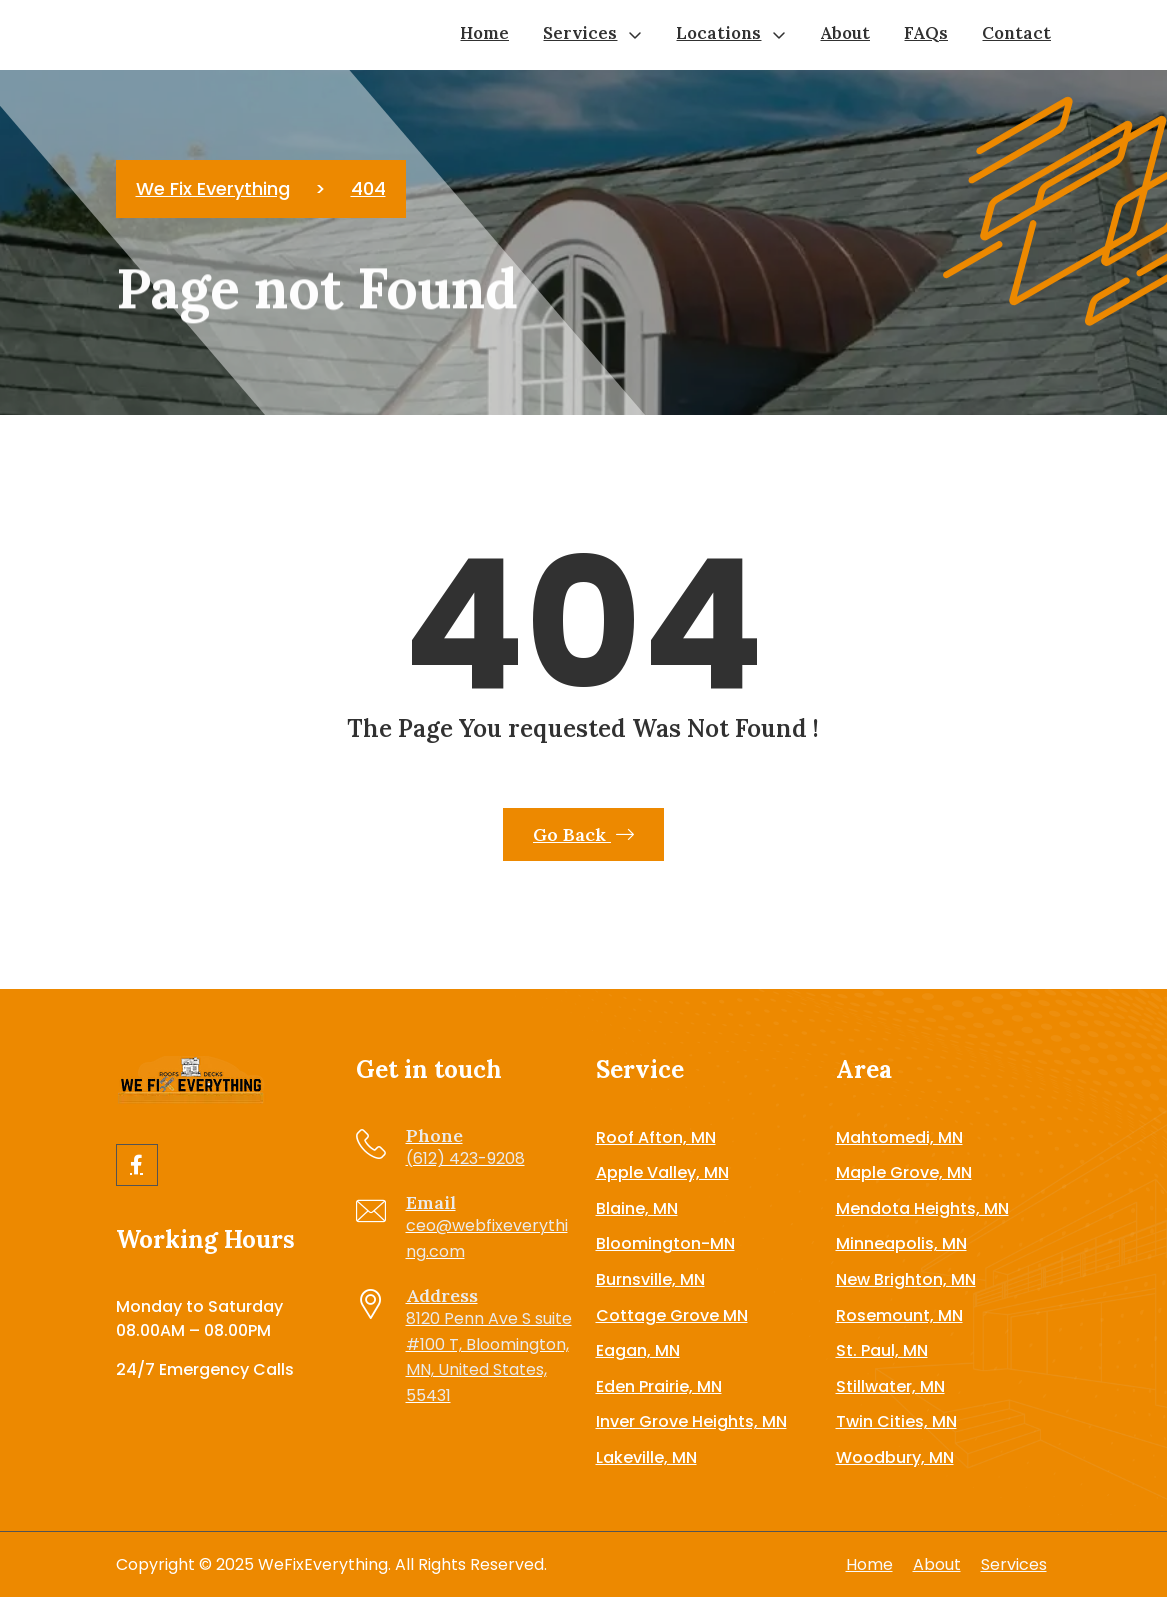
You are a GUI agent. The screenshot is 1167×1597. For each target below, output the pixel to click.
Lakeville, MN (646, 1457)
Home (484, 33)
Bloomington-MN (665, 1243)
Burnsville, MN (650, 1279)
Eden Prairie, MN (659, 1386)
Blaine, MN (637, 1208)
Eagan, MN (638, 1350)
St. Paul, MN (882, 1350)
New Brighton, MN (906, 1279)
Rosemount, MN (899, 1315)
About (845, 33)
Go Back (583, 834)
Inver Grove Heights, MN (691, 1421)
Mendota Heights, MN (922, 1208)
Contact (1016, 33)
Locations (718, 33)
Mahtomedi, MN (899, 1137)
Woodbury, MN (895, 1457)
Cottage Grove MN (672, 1315)
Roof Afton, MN (656, 1137)
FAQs (926, 33)
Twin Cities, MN (896, 1421)
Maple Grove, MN (904, 1172)
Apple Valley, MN (662, 1172)
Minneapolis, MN (901, 1243)
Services (580, 33)
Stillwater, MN (890, 1386)
